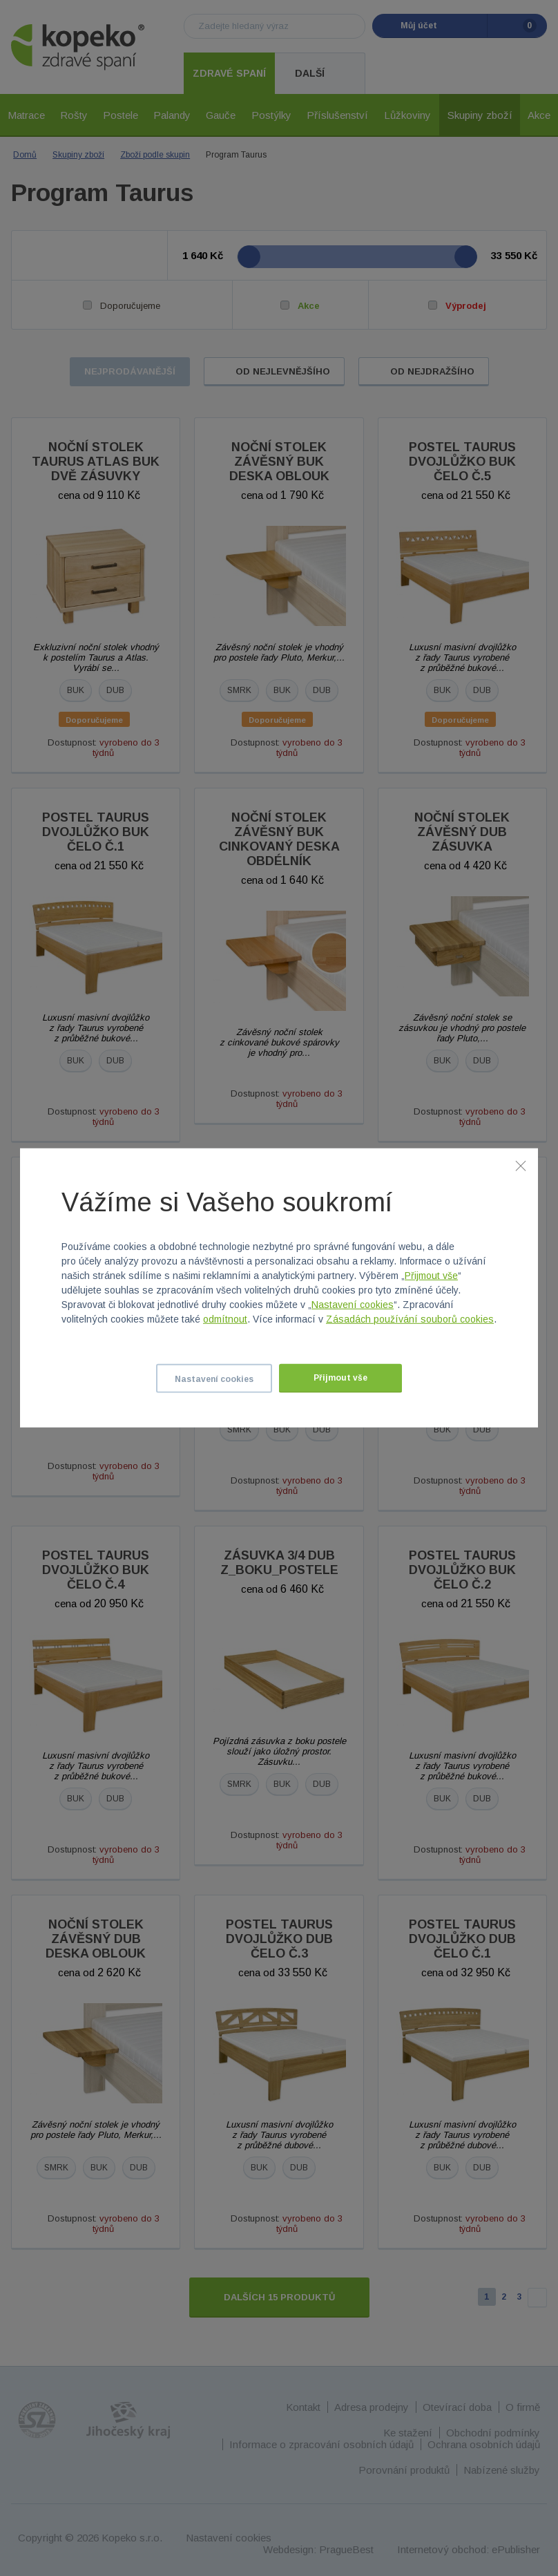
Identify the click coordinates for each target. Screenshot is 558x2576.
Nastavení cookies (352, 1304)
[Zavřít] (521, 1166)
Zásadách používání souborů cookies (410, 1319)
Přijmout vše (431, 1275)
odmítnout (225, 1319)
